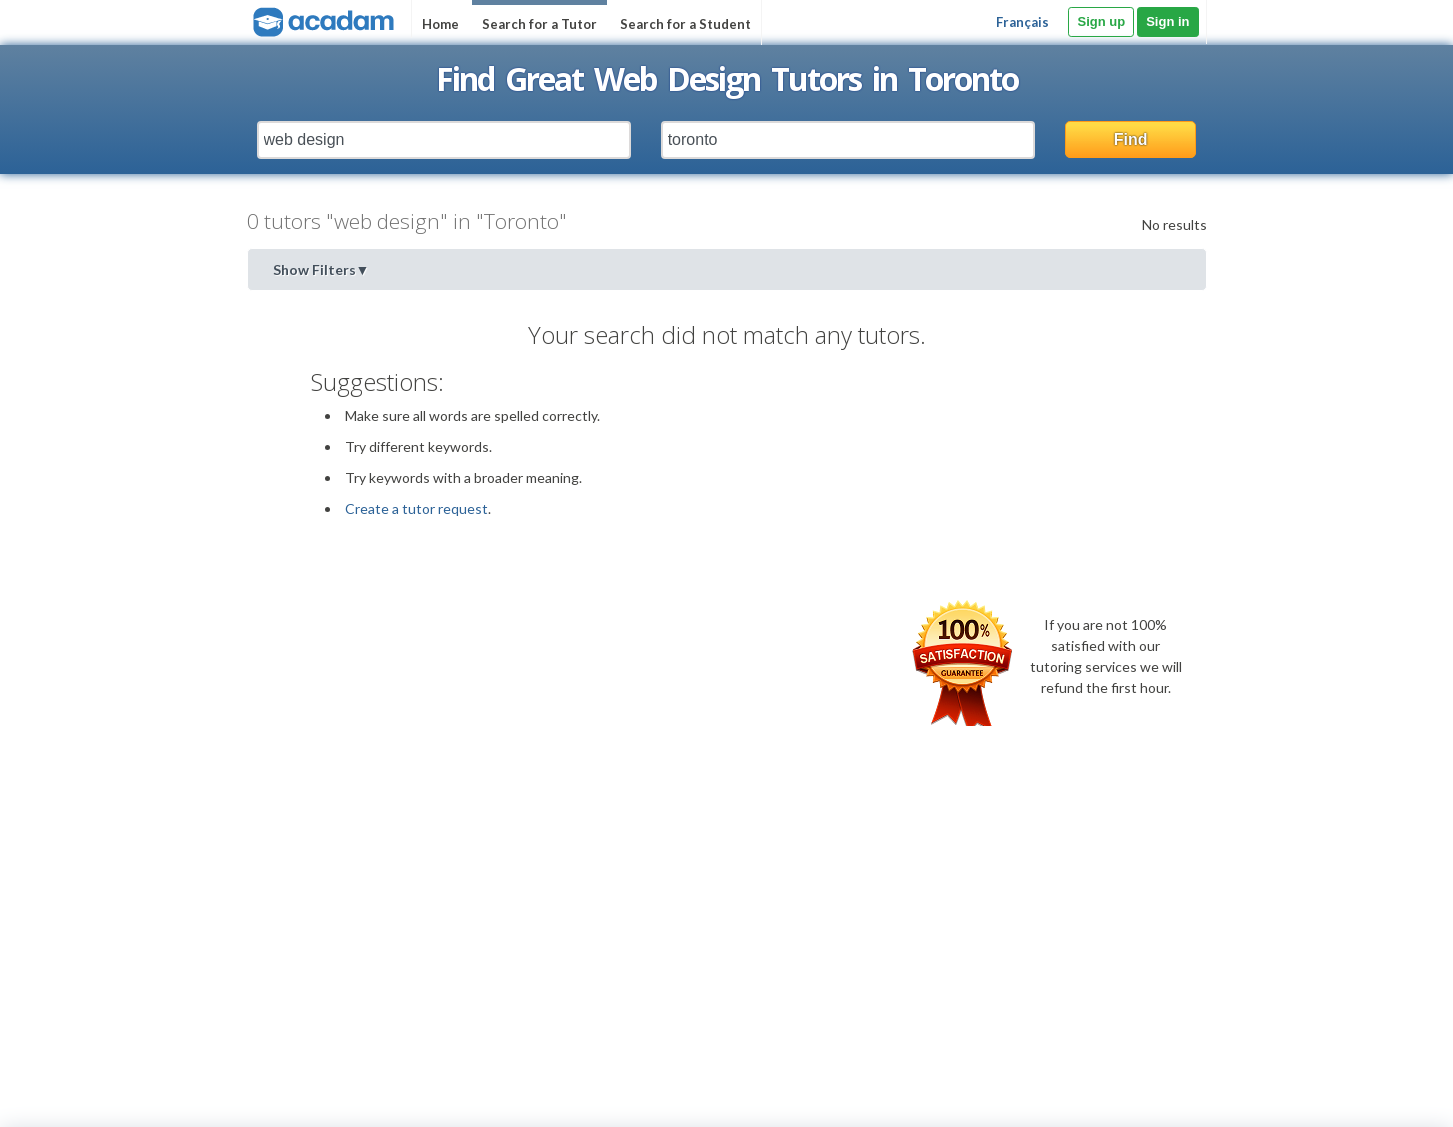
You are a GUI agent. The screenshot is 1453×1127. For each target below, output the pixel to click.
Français (1022, 22)
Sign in (1167, 21)
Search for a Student (685, 24)
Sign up (1101, 21)
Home (440, 24)
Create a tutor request (416, 508)
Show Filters (321, 269)
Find (1131, 139)
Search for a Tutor (539, 24)
